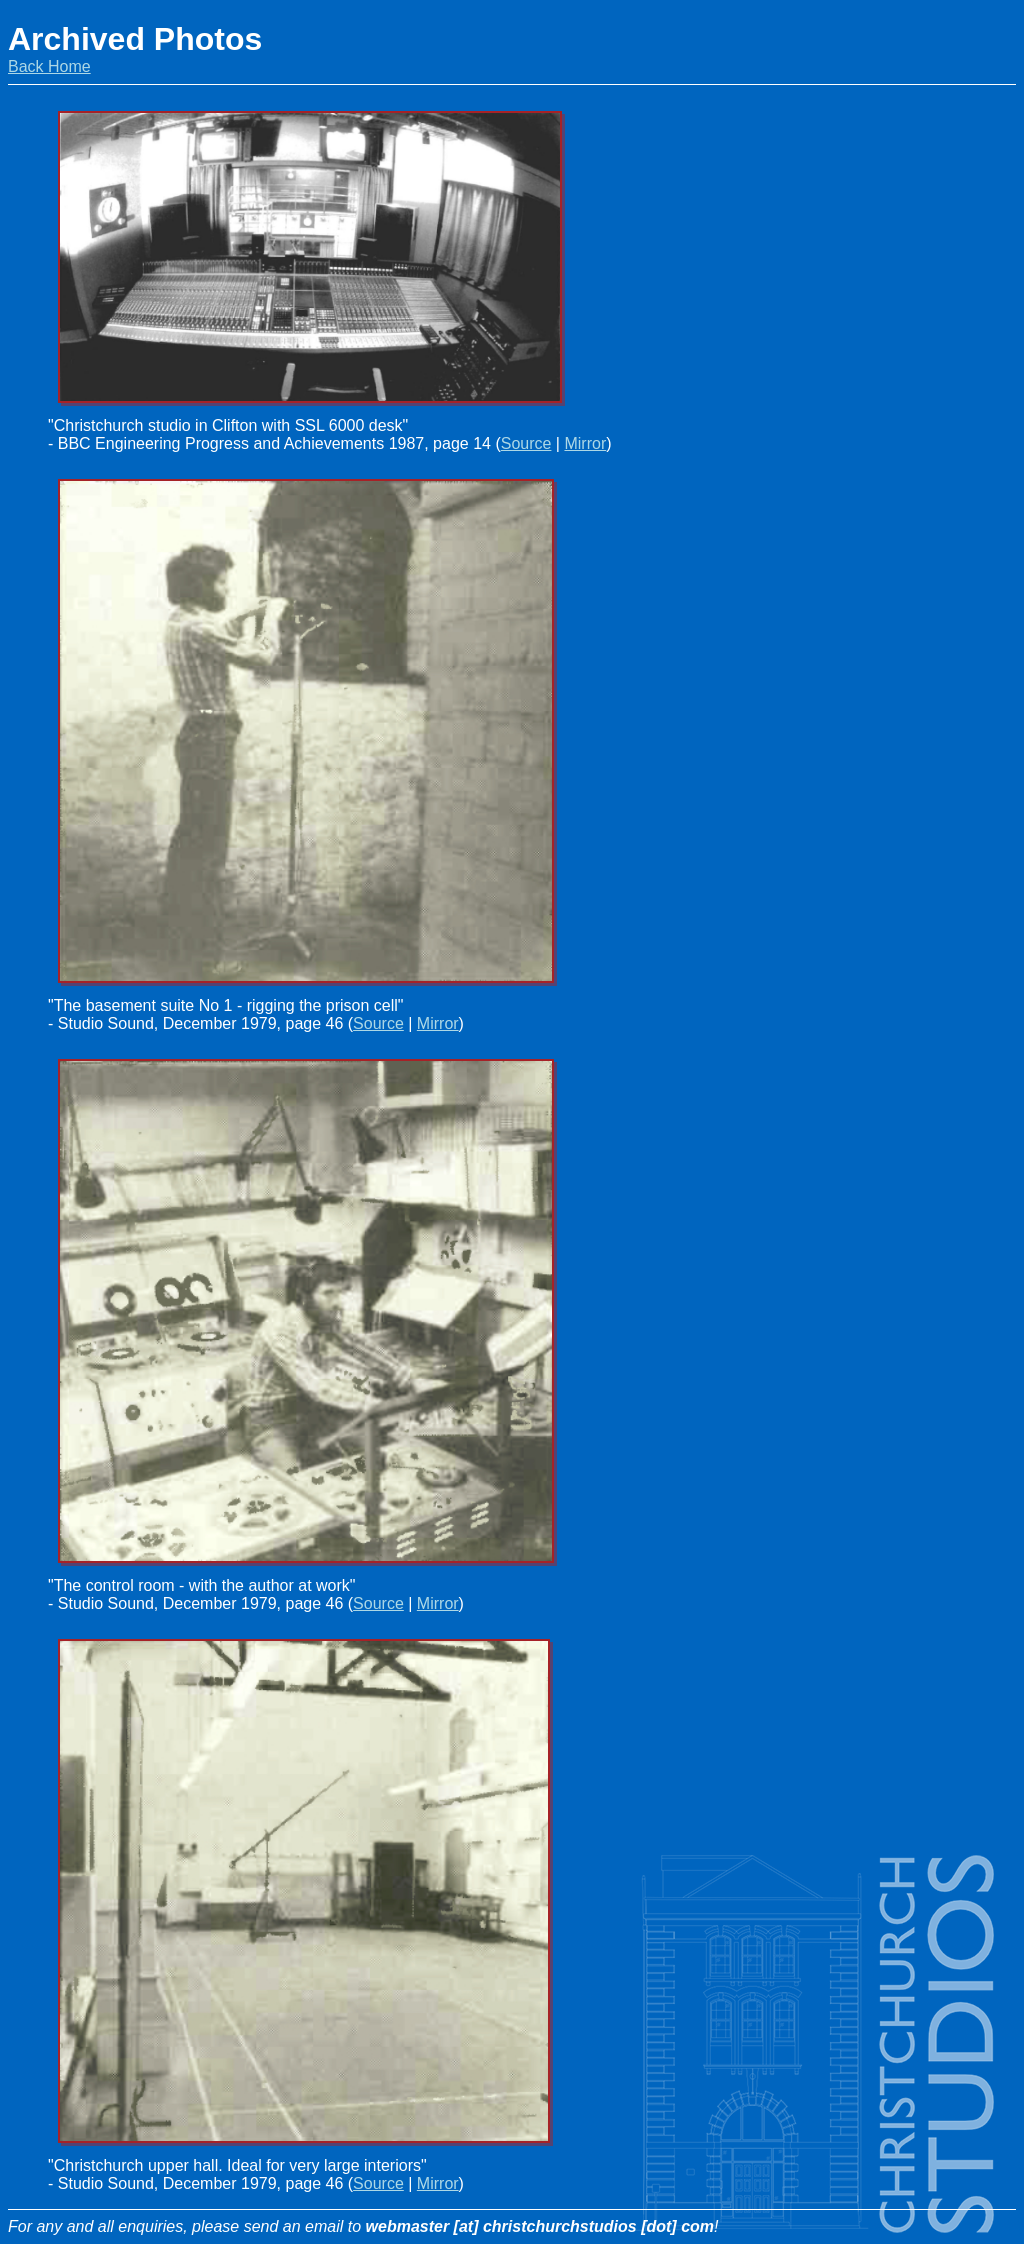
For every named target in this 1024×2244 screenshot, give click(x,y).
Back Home (49, 66)
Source (526, 443)
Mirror (585, 443)
